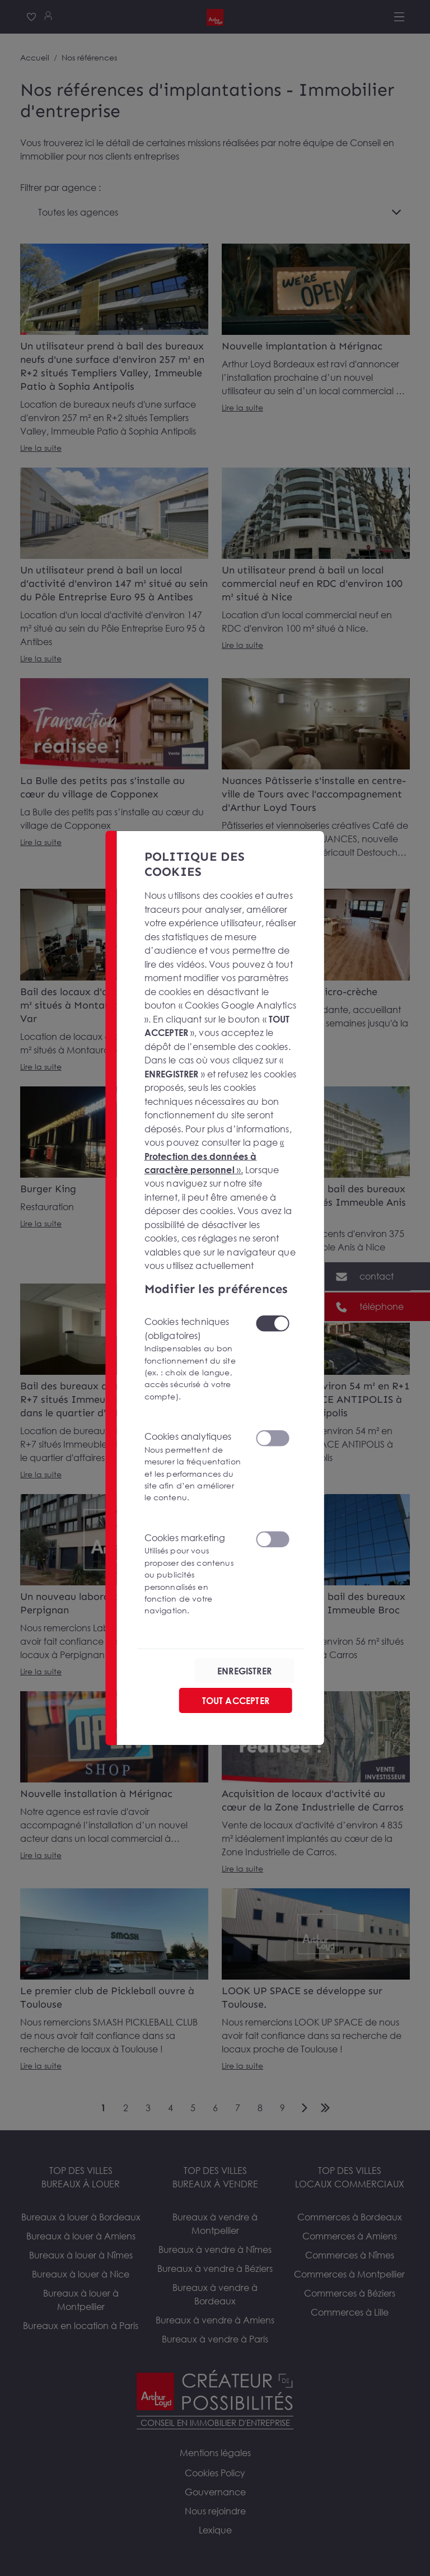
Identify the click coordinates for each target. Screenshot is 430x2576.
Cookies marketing (193, 1574)
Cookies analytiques (193, 1467)
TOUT (235, 1700)
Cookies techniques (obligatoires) (193, 1359)
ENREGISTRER (244, 1670)
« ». (214, 1155)
